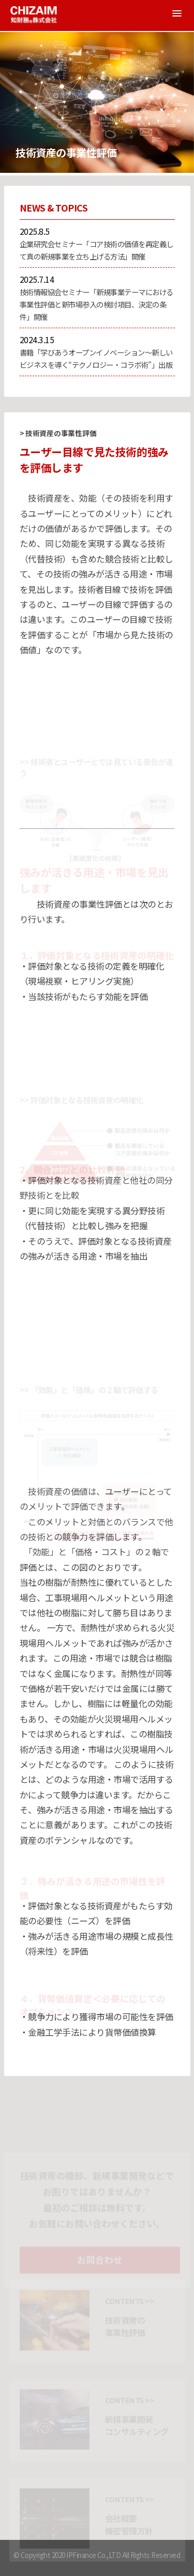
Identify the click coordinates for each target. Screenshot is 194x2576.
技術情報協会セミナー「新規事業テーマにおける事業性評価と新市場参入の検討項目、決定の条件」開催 (96, 304)
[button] (177, 13)
